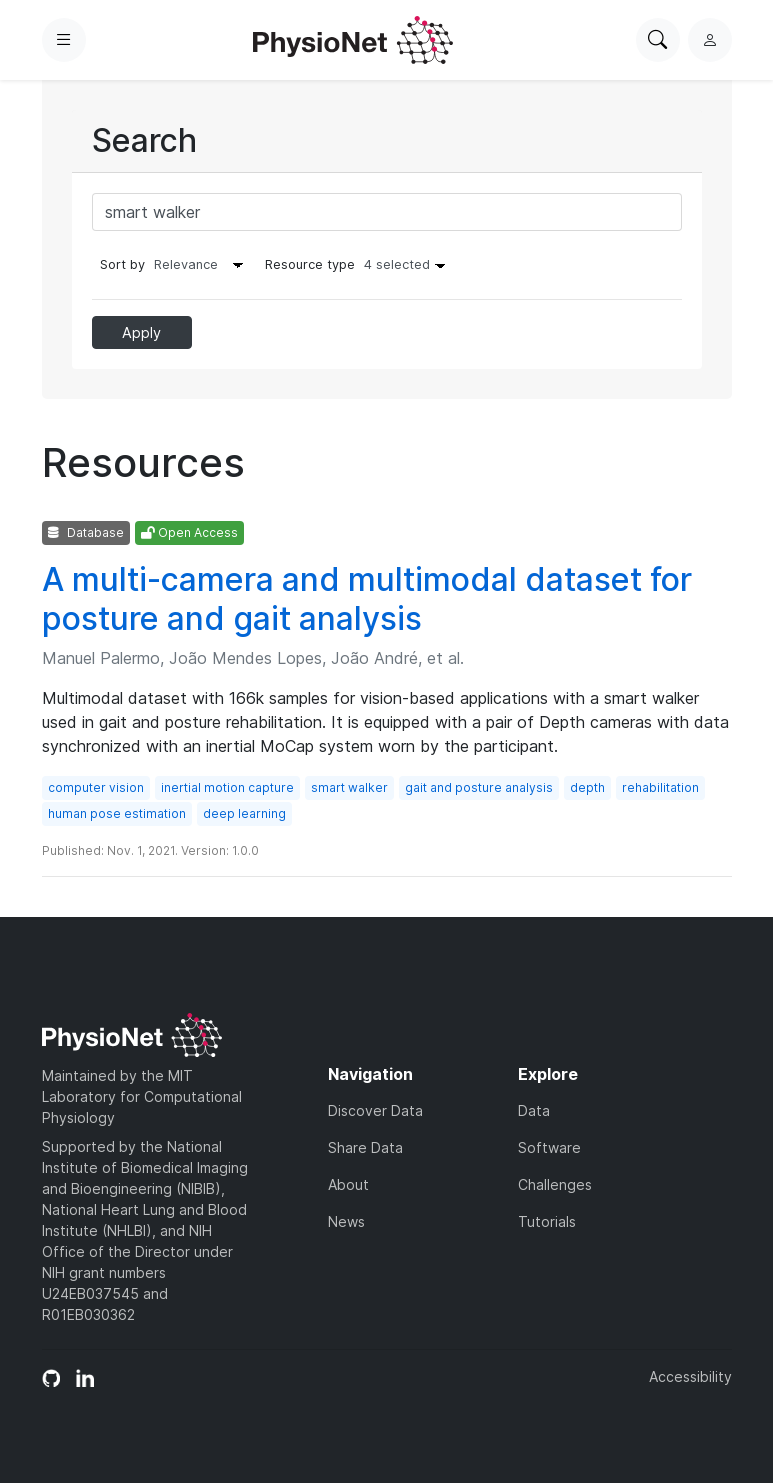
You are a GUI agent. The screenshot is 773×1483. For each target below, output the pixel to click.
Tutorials (547, 1221)
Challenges (555, 1184)
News (346, 1221)
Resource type (360, 264)
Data (534, 1110)
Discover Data (375, 1110)
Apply (141, 332)
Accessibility (690, 1376)
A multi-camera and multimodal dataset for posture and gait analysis (367, 598)
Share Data (365, 1147)
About (348, 1184)
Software (549, 1147)
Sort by (122, 264)
